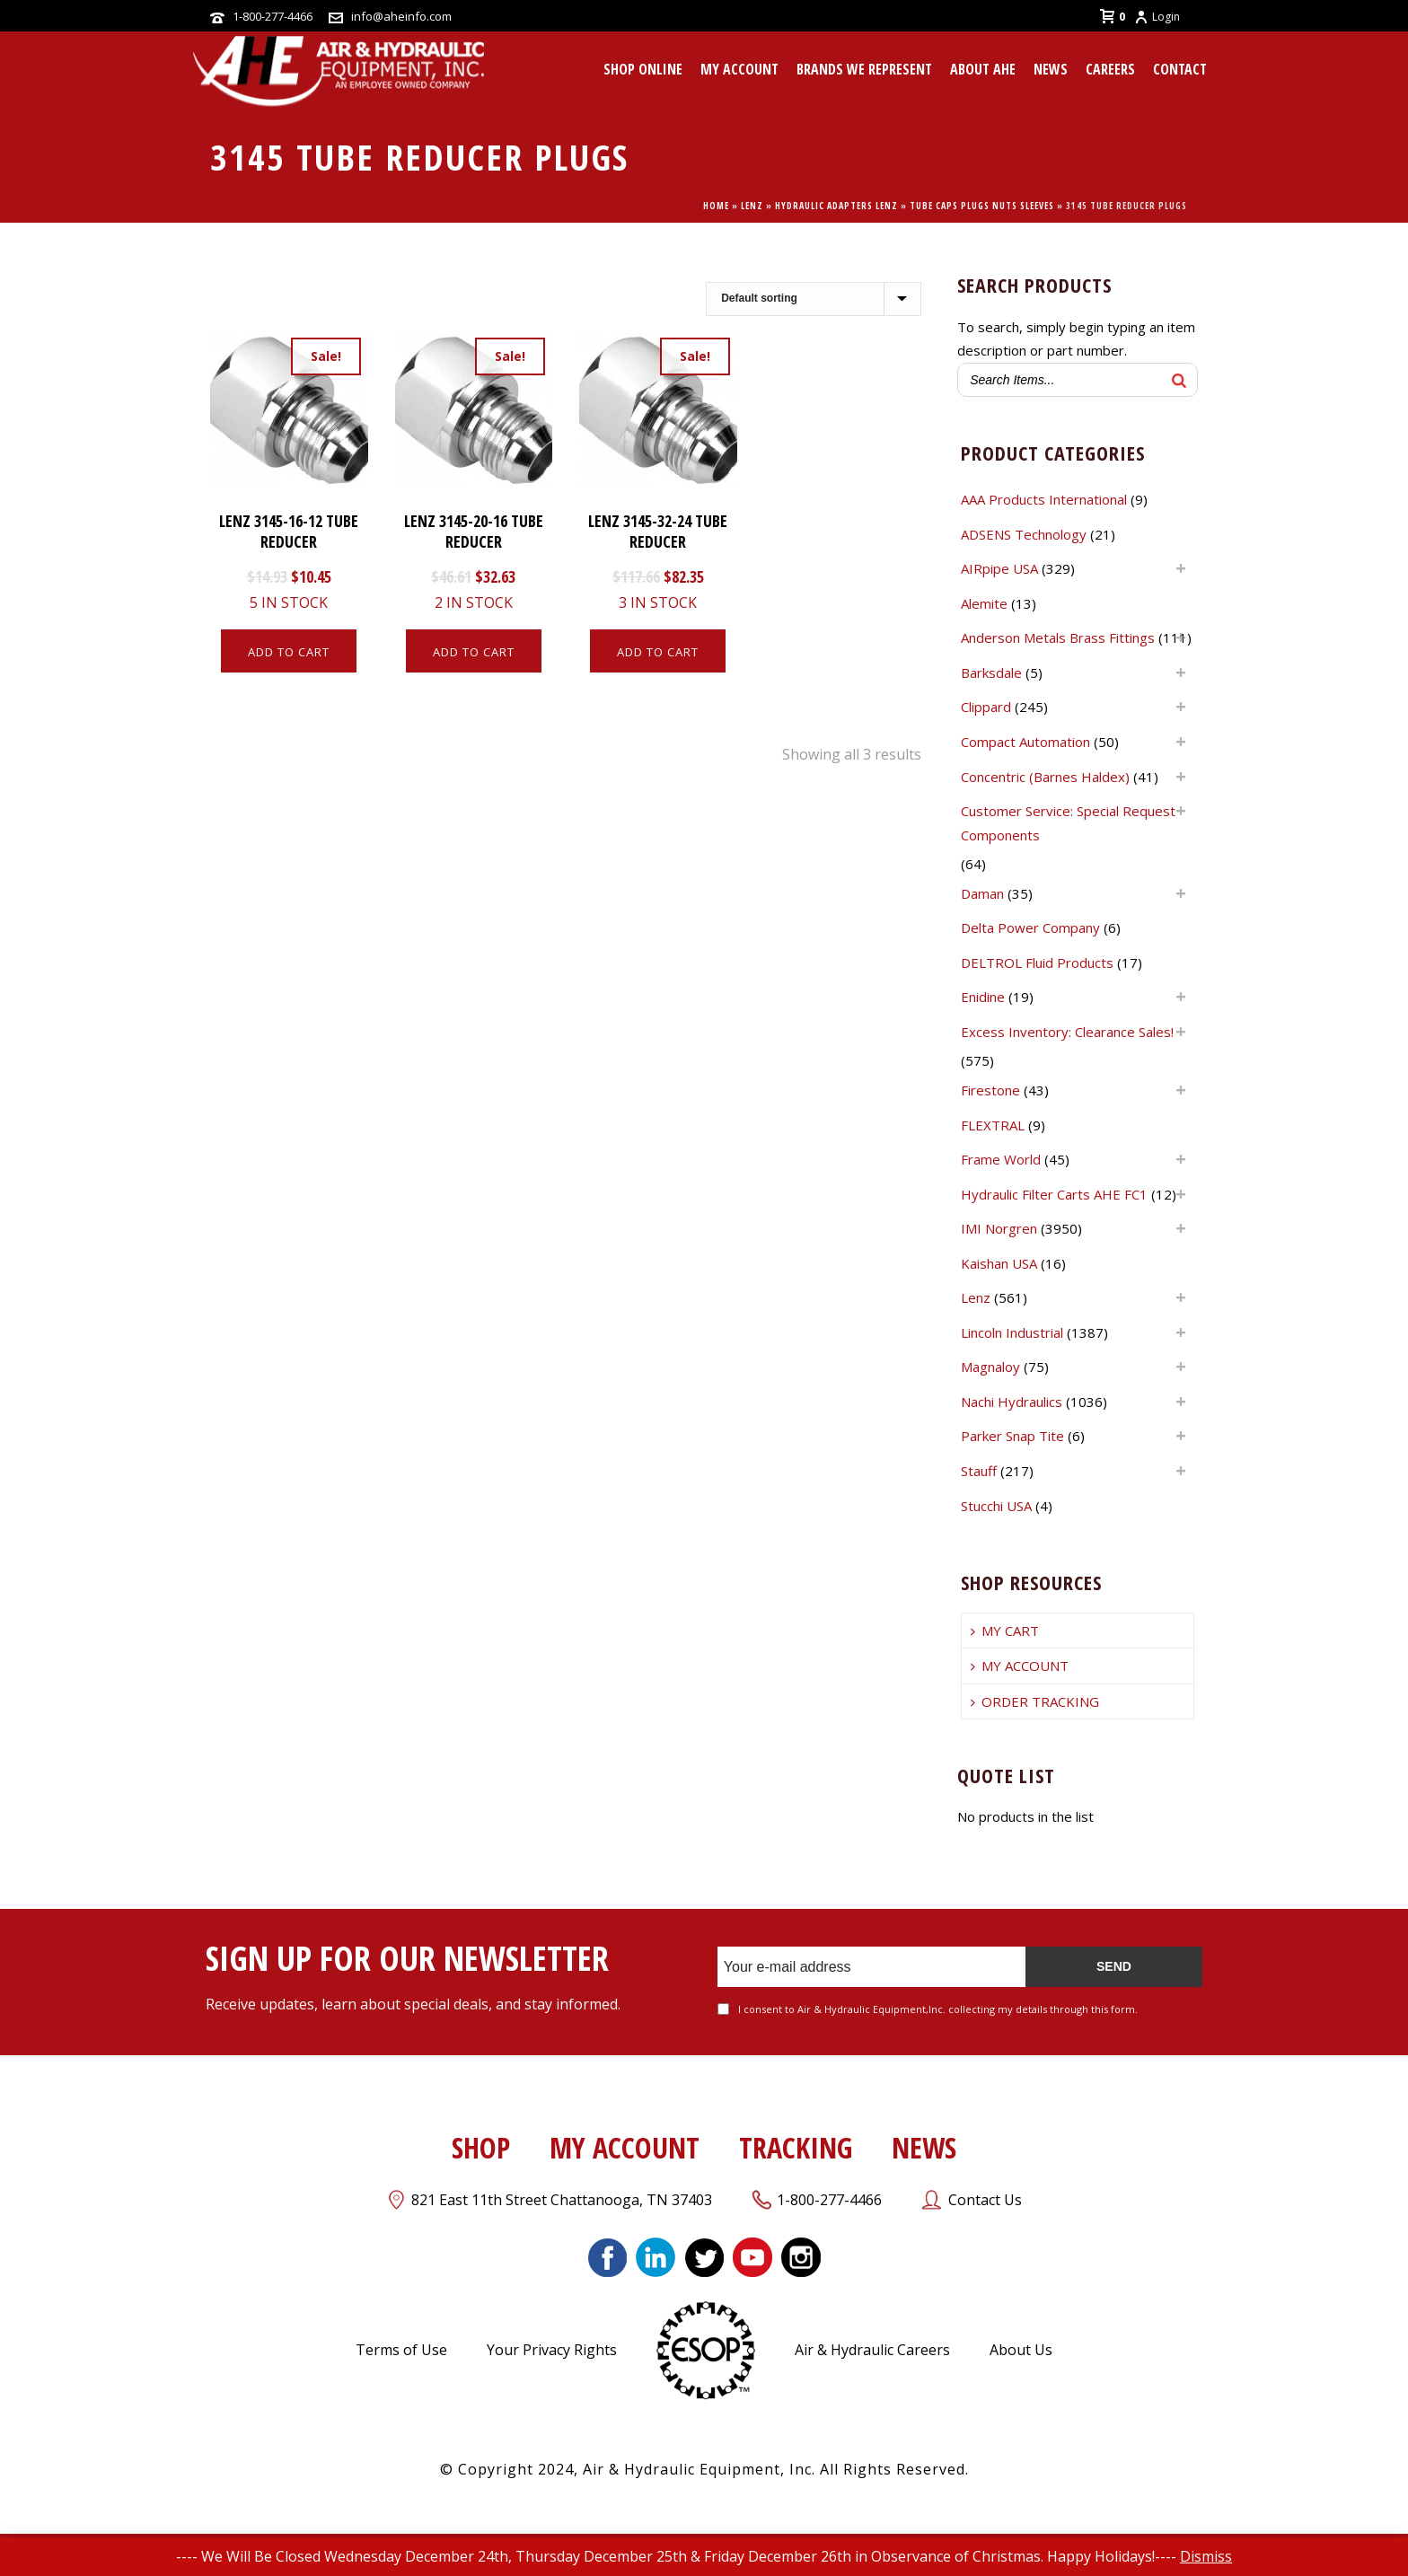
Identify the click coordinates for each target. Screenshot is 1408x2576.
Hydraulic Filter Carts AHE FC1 (1054, 1194)
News (1051, 69)
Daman (982, 893)
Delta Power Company (1030, 927)
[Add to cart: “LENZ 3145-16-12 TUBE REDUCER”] (288, 651)
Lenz (752, 205)
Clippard (986, 707)
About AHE (983, 69)
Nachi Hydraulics (1011, 1402)
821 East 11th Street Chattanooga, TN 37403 (561, 2200)
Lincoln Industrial (1012, 1332)
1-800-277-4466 (272, 16)
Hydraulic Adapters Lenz (836, 205)
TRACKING (795, 2147)
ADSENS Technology (1024, 534)
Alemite (984, 603)
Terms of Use (401, 2350)
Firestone (990, 1090)
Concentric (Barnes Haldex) (1045, 777)
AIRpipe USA (999, 568)
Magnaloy (990, 1367)
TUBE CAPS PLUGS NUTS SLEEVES (982, 205)
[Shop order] (813, 299)
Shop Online (642, 69)
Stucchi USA (996, 1506)
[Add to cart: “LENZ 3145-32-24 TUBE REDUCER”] (658, 651)
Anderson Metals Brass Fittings (1058, 637)
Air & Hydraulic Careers (872, 2350)
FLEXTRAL (993, 1125)
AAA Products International (1044, 499)
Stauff (979, 1471)
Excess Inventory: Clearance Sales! (1067, 1032)
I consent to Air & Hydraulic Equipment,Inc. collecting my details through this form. (938, 2009)
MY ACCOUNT (739, 69)
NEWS (924, 2147)
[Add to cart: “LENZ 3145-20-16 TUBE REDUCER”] (473, 651)
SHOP (481, 2147)
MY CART (1005, 1631)
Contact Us (985, 2200)
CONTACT (1180, 69)
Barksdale (991, 672)
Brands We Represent (864, 69)
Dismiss (1206, 2556)
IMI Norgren (999, 1228)
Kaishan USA (999, 1263)
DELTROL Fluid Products (1037, 962)
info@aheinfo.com (401, 16)
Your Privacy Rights (552, 2350)
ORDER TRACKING (1035, 1701)
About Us (1021, 2350)
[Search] (1179, 380)
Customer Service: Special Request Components (1068, 823)
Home (716, 205)
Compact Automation (1025, 742)
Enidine (983, 997)
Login (1157, 16)
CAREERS (1110, 69)
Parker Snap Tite (1012, 1436)
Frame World (1001, 1159)
